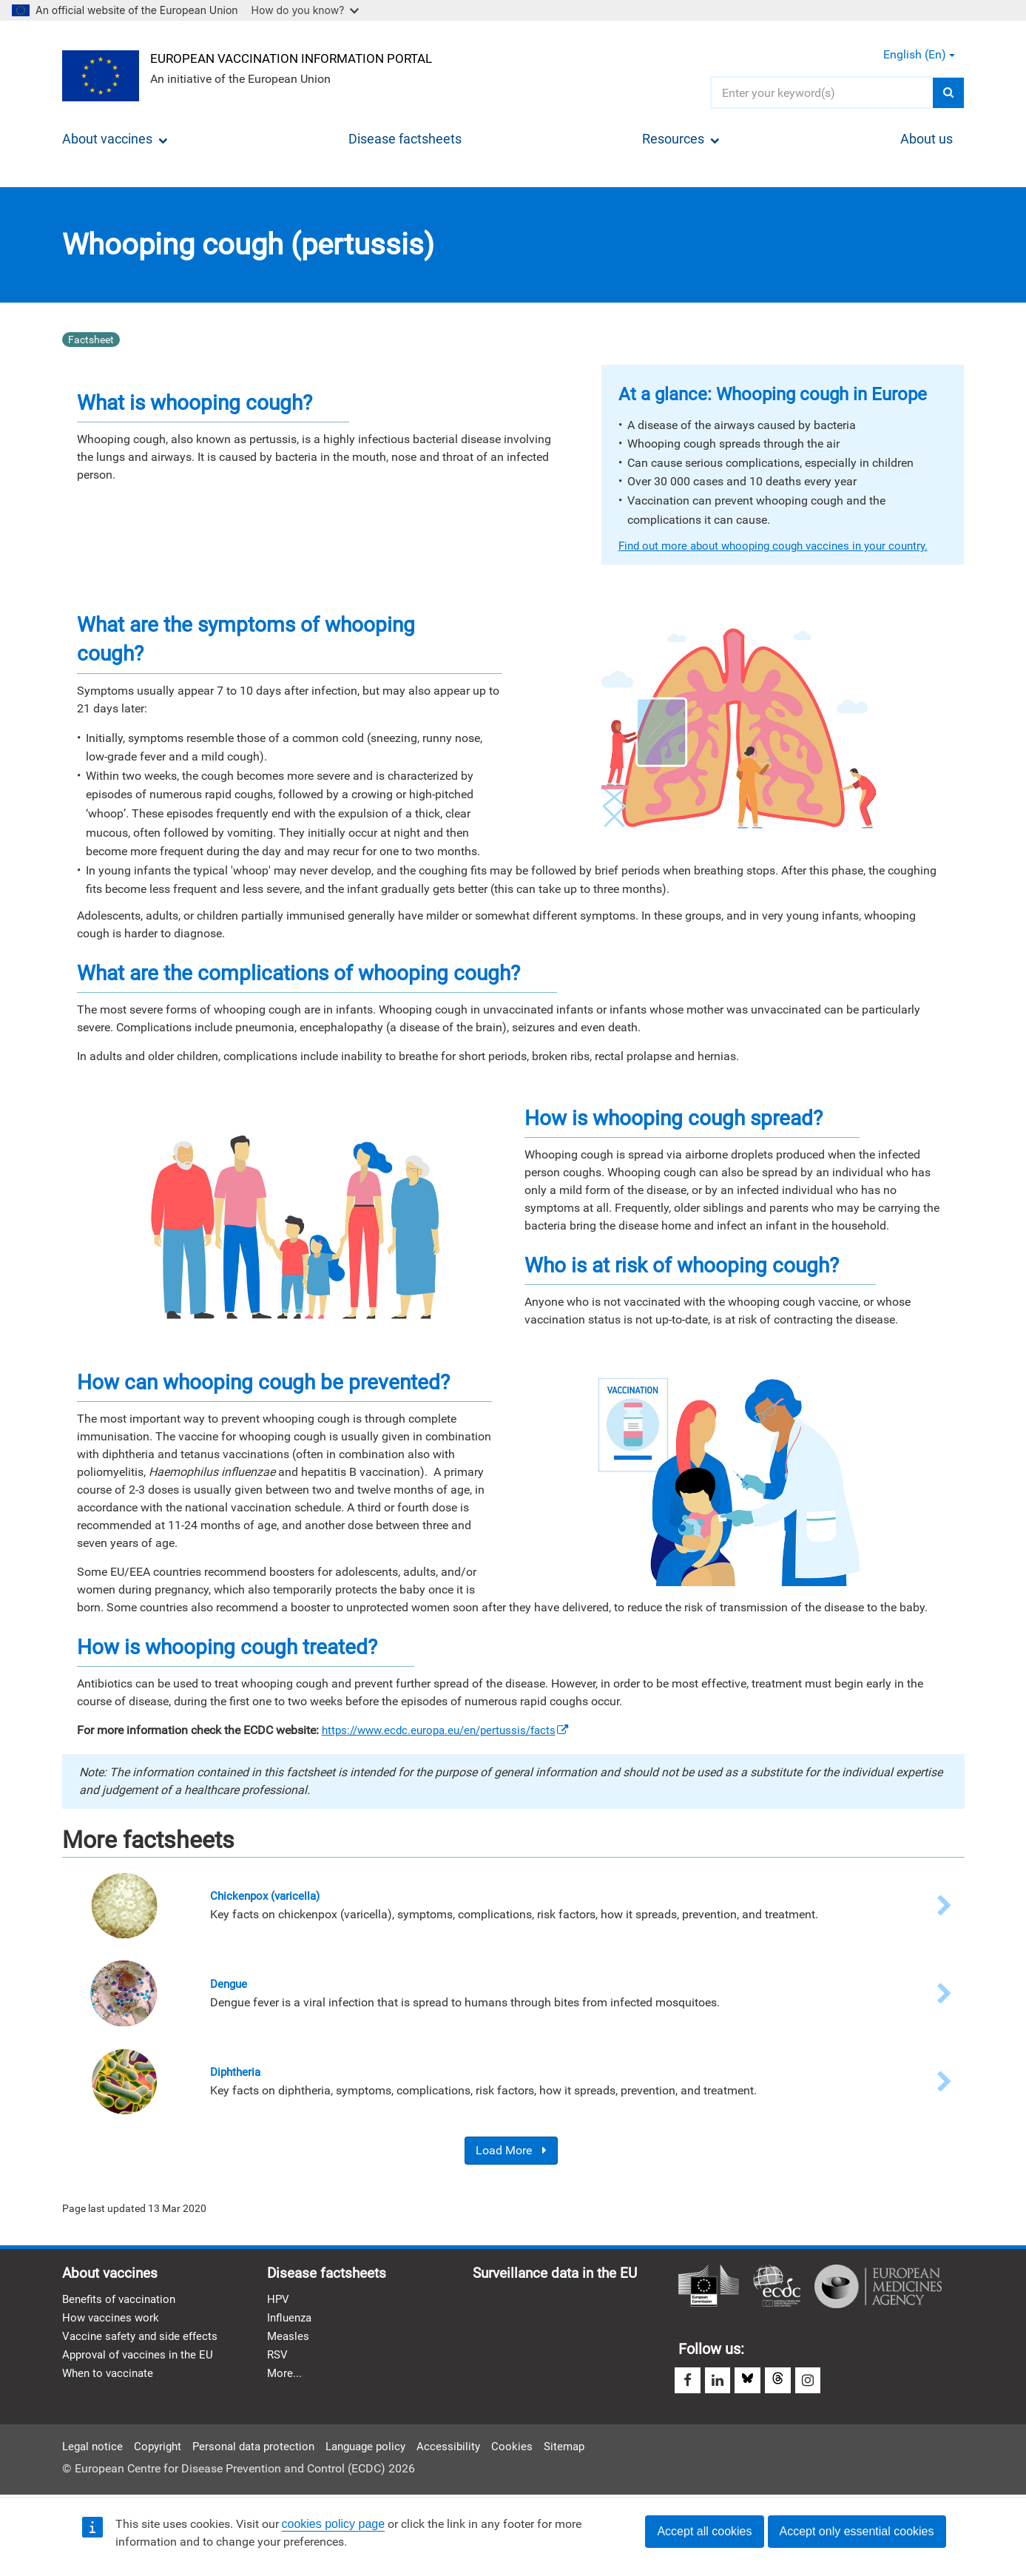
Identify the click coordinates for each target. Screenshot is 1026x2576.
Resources (681, 138)
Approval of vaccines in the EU (141, 2362)
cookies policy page (333, 2524)
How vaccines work (112, 2323)
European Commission (708, 2289)
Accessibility (467, 2445)
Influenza (291, 2323)
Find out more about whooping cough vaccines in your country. (782, 546)
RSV (278, 2362)
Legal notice (94, 2445)
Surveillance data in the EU (561, 2277)
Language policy (380, 2445)
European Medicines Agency (878, 2289)
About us (926, 138)
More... (285, 2381)
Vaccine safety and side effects (144, 2343)
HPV (278, 2303)
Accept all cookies (704, 2531)
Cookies (532, 2445)
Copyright (162, 2445)
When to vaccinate (110, 2381)
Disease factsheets (405, 138)
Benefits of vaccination (122, 2303)
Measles (289, 2343)
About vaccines (115, 138)
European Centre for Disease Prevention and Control (776, 2289)
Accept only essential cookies (857, 2531)
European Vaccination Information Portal (304, 56)
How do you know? (306, 10)
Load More (511, 2153)
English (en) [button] (919, 54)
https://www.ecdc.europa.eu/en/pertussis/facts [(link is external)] (453, 1730)
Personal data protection (262, 2445)
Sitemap (585, 2445)
